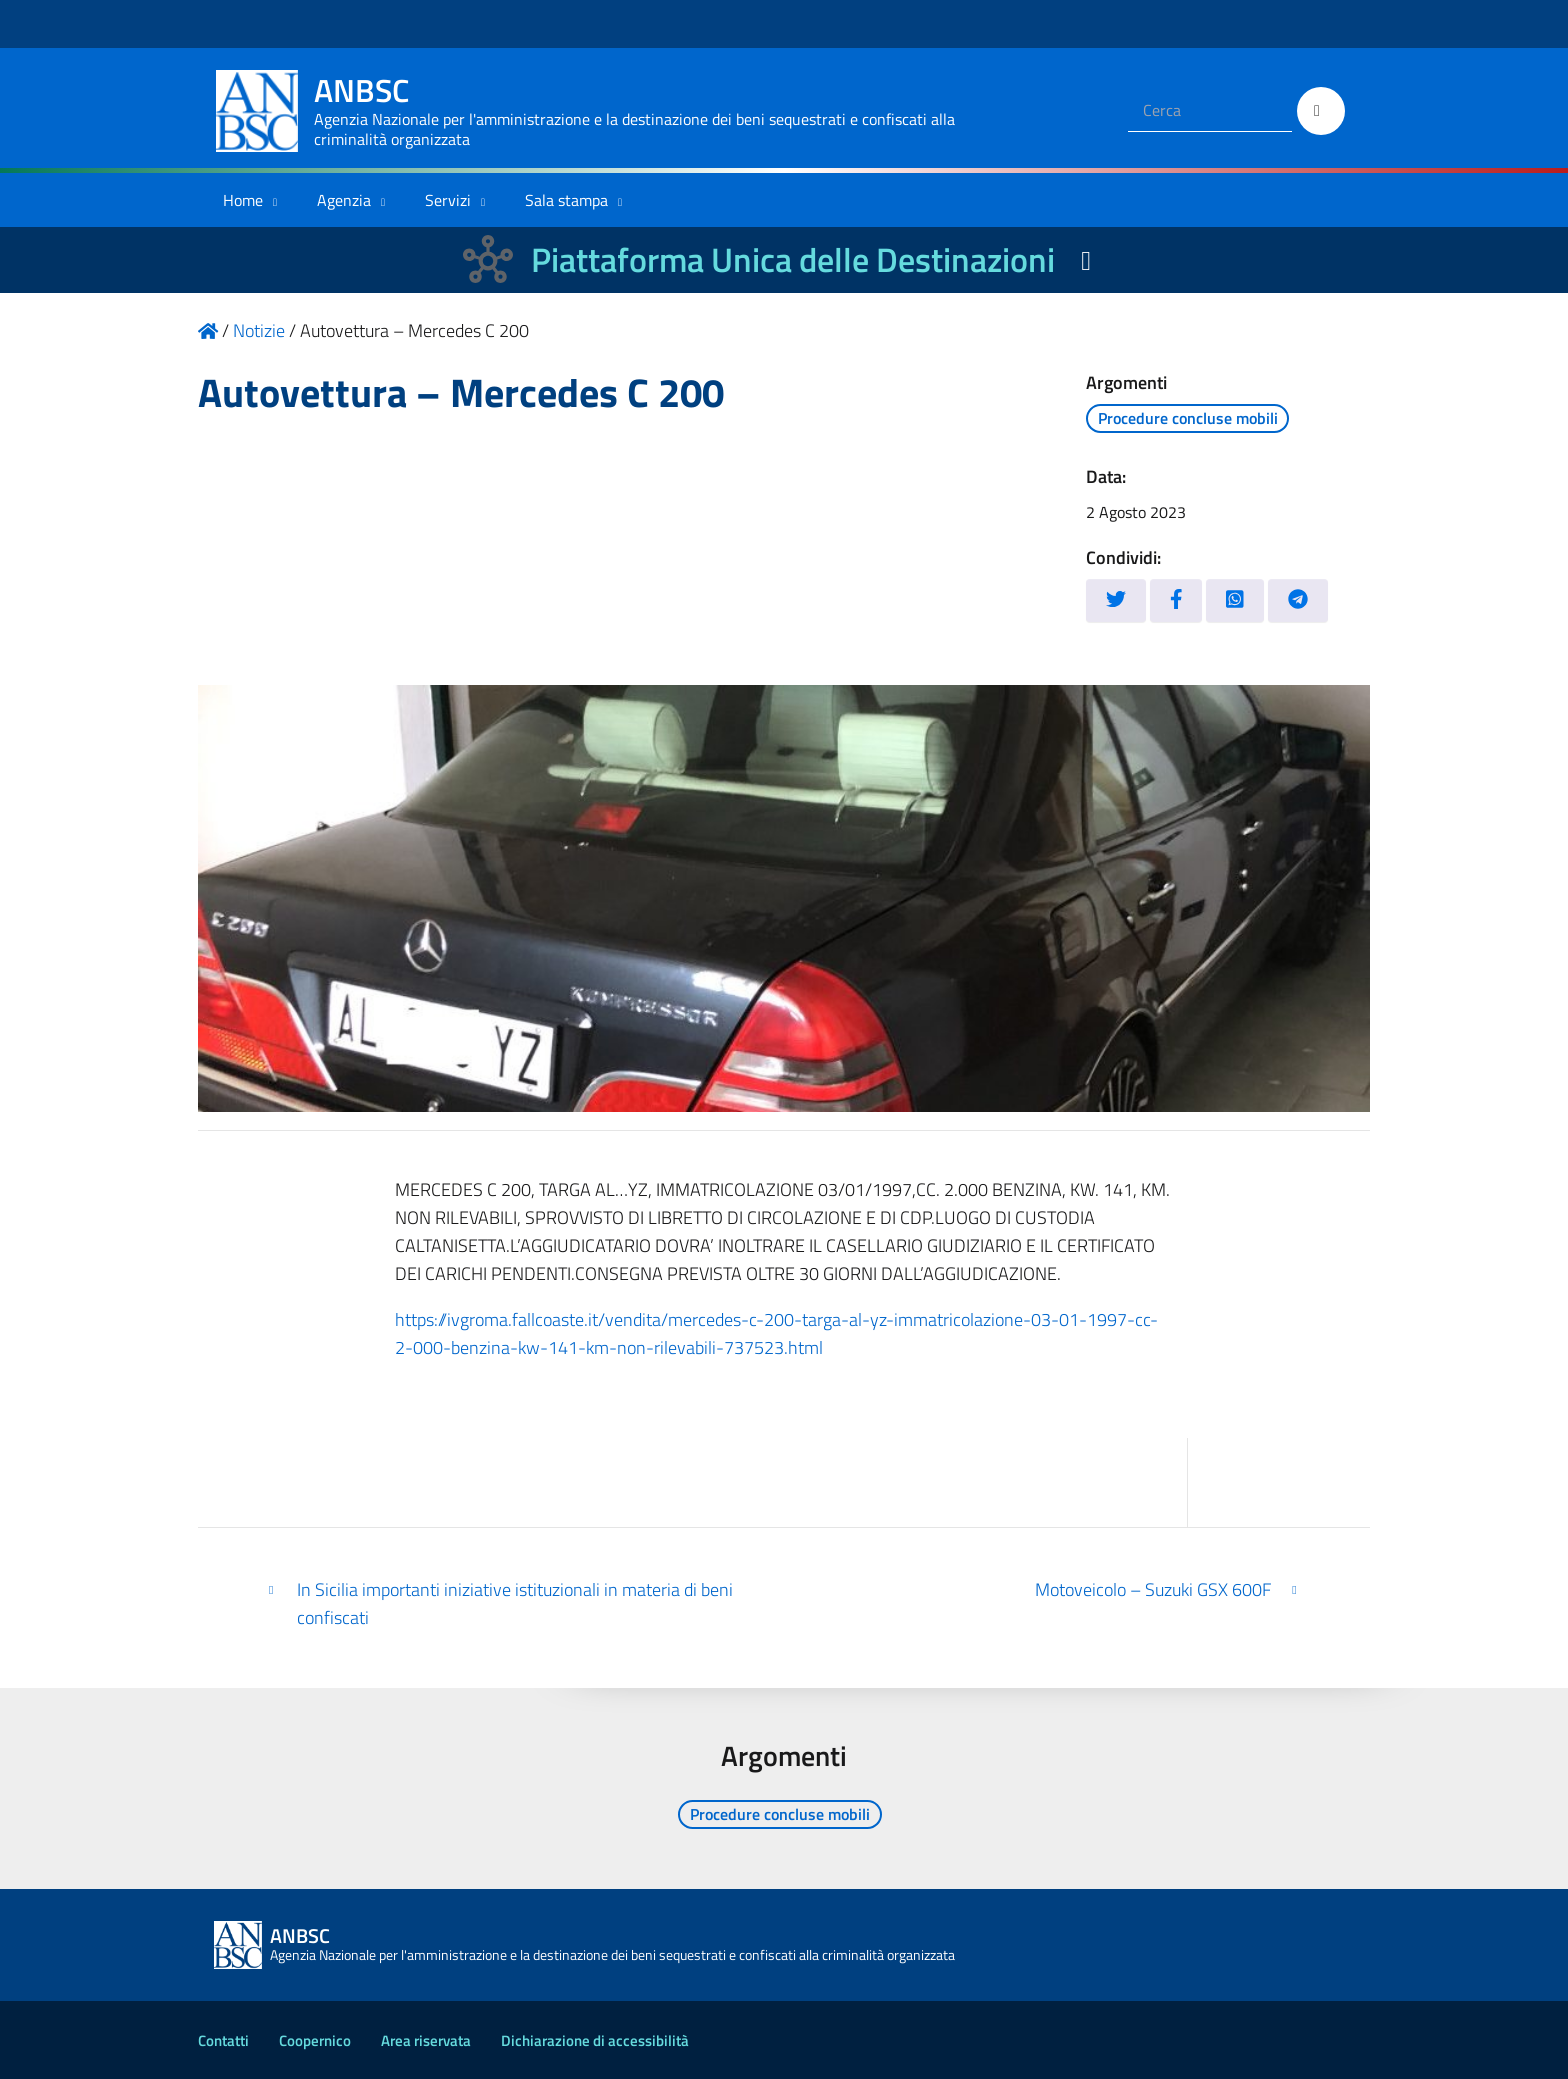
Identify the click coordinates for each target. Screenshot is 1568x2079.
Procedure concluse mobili (1188, 418)
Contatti (223, 2040)
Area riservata (426, 2040)
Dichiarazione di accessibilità (595, 2040)
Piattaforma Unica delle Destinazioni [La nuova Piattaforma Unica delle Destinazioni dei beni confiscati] (793, 259)
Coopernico (315, 2040)
